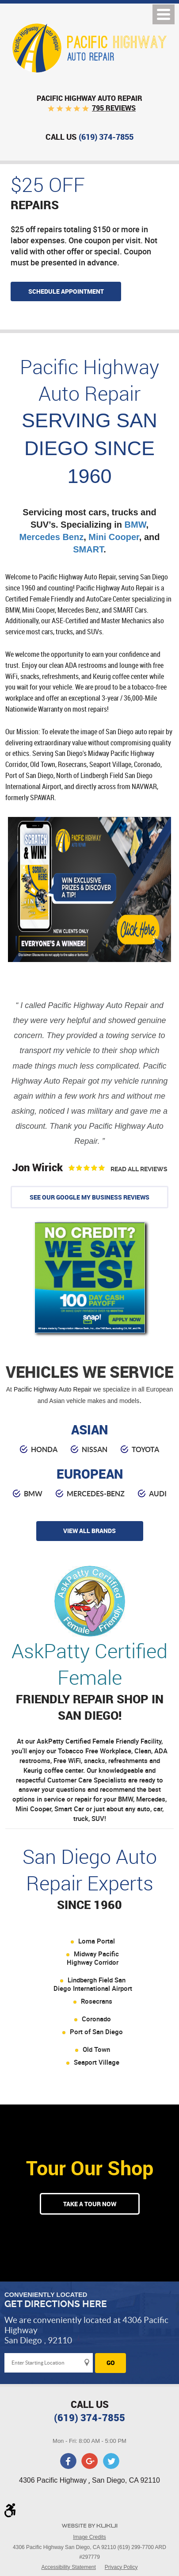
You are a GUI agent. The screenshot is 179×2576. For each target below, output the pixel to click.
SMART (88, 549)
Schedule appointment (66, 291)
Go (111, 2362)
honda (44, 1449)
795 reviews (114, 108)
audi (158, 1494)
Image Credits (89, 2537)
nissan (94, 1449)
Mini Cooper (113, 537)
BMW (135, 524)
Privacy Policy (121, 2567)
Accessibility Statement (68, 2567)
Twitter (111, 2461)
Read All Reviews (139, 1169)
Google (89, 2461)
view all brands (89, 1530)
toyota (145, 1449)
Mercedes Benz (51, 537)
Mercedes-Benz (96, 1494)
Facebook (68, 2461)
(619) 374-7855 (89, 2417)
